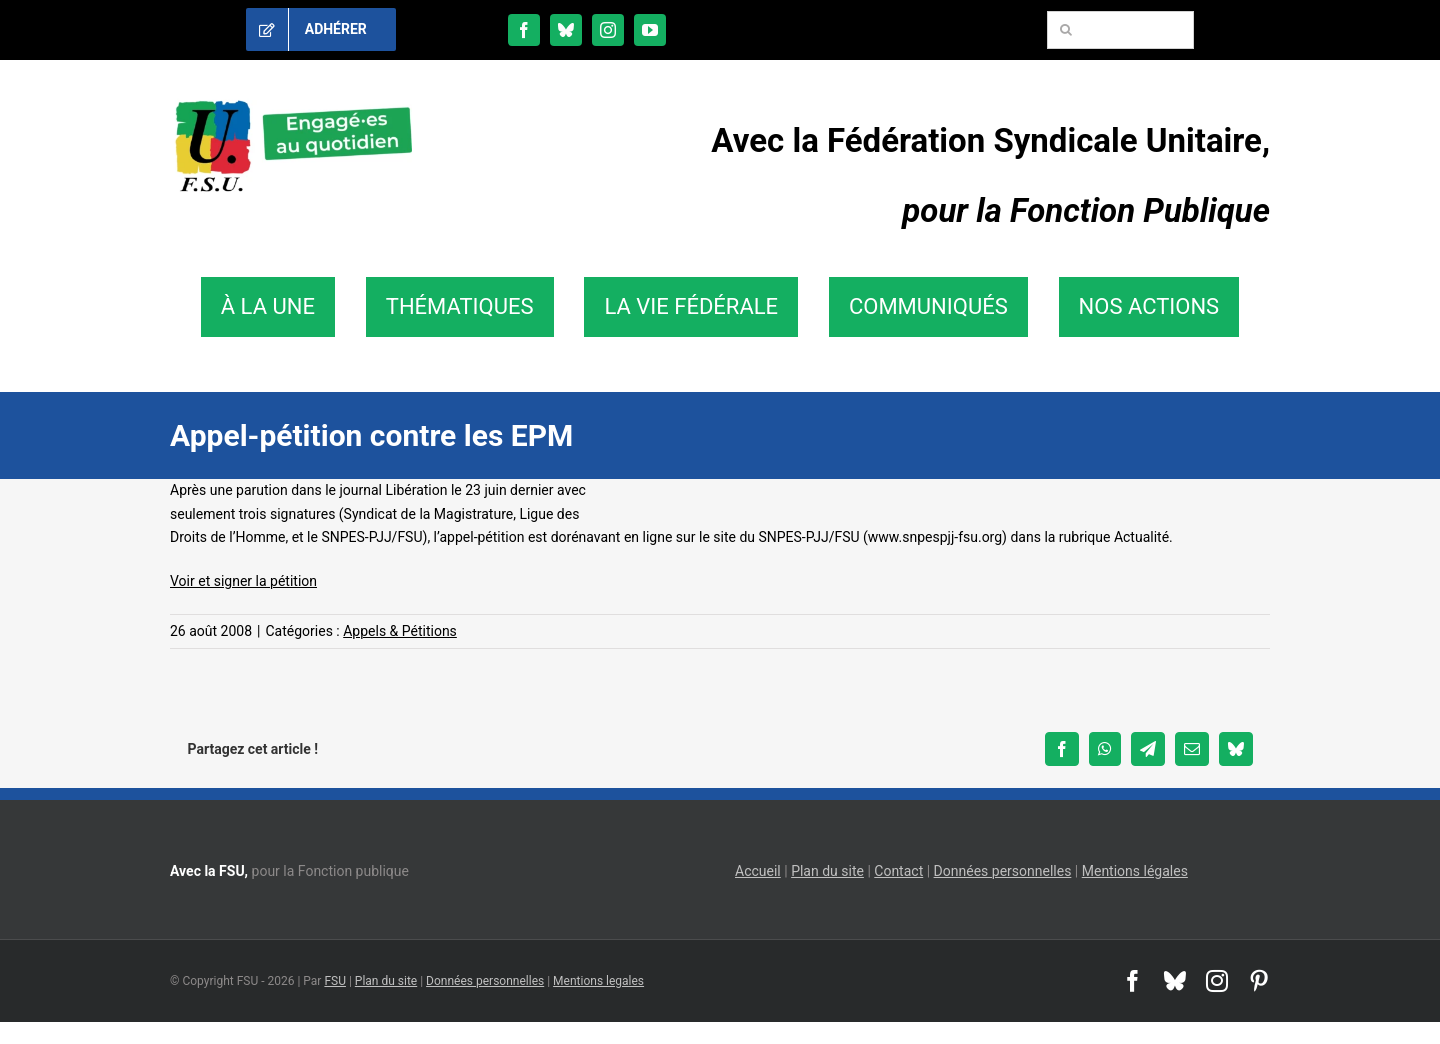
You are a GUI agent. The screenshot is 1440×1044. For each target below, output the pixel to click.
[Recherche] (1066, 30)
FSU (335, 981)
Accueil (758, 871)
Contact (898, 871)
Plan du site (827, 871)
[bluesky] (566, 30)
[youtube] (650, 30)
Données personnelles (1003, 871)
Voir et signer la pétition (243, 581)
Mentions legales (598, 981)
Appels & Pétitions (400, 631)
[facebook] (524, 30)
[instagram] (608, 30)
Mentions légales (1135, 871)
